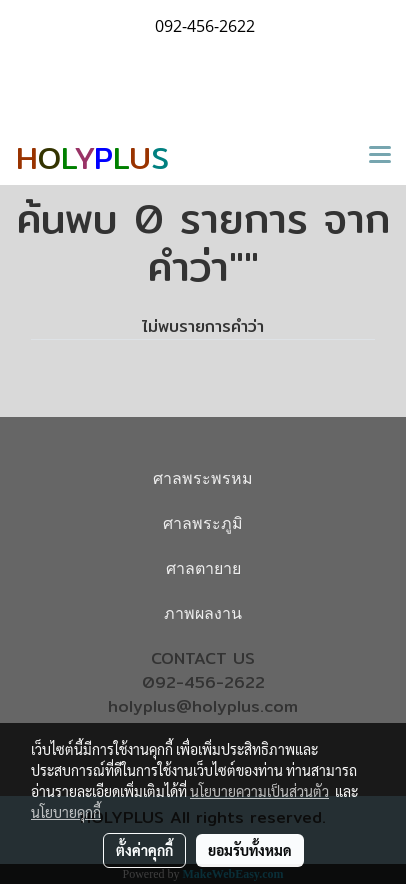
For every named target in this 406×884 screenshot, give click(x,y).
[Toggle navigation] (380, 156)
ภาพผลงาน (203, 613)
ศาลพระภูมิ (203, 523)
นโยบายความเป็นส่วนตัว (259, 791)
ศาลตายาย (203, 568)
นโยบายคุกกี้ (66, 812)
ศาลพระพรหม (203, 478)
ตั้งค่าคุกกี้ (144, 850)
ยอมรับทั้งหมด (250, 850)
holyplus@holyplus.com (203, 706)
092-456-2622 (203, 682)
